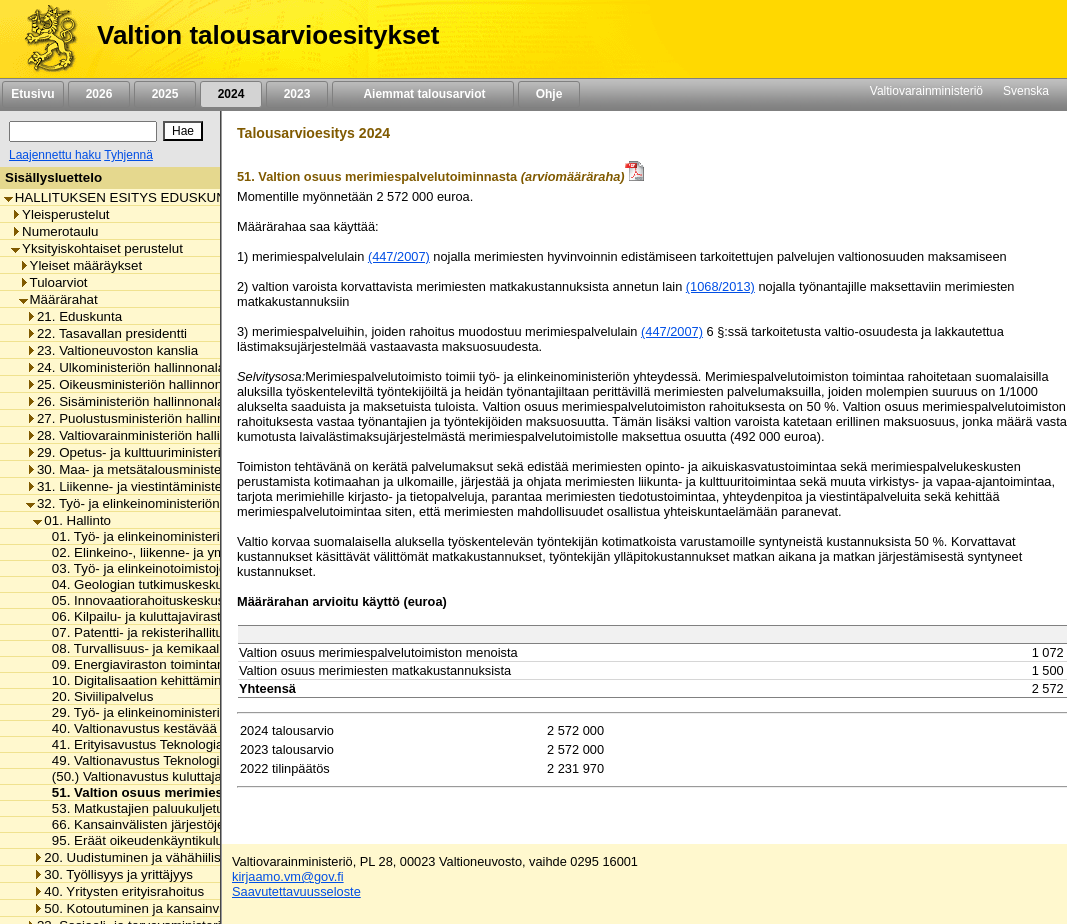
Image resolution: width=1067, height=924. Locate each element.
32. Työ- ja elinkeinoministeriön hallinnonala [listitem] (160, 503)
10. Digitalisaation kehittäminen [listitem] (139, 680)
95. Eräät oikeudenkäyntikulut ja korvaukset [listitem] (175, 840)
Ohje (549, 94)
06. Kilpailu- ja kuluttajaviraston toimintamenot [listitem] (182, 616)
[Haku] (83, 131)
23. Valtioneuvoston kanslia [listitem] (112, 350)
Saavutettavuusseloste (296, 891)
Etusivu (32, 94)
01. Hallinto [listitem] (72, 520)
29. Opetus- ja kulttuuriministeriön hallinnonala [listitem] (168, 452)
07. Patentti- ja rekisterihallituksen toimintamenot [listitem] (190, 632)
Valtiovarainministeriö (926, 91)
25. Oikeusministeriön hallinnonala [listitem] (133, 384)
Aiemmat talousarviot (423, 94)
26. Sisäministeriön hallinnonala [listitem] (125, 401)
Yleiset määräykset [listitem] (81, 265)
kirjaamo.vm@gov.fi (288, 876)
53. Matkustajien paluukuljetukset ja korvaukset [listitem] (186, 808)
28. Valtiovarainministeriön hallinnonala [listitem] (146, 435)
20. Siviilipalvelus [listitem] (97, 696)
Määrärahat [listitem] (58, 299)
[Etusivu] (43, 39)
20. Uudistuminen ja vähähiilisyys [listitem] (136, 857)
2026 (99, 94)
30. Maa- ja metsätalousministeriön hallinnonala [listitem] (172, 469)
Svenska (1026, 91)
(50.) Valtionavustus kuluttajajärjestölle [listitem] (160, 776)
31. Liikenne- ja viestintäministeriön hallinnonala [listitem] (172, 486)
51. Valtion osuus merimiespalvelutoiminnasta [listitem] (192, 792)
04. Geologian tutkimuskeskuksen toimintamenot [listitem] (190, 584)
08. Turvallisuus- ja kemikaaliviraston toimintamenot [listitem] (199, 648)
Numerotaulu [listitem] (54, 231)
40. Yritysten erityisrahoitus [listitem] (118, 891)
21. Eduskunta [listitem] (74, 316)
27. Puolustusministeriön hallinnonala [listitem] (141, 418)
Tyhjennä (128, 155)
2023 (297, 94)
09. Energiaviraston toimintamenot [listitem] (147, 664)
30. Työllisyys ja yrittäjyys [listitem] (113, 874)
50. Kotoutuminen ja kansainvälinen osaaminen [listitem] (178, 908)
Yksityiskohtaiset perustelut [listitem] (97, 248)
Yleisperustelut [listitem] (60, 214)
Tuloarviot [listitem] (53, 282)
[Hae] (183, 131)
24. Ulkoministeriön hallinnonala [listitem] (125, 367)
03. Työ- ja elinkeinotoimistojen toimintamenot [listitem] (181, 568)
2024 (231, 94)
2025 (165, 94)
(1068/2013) (720, 286)
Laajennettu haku (55, 155)
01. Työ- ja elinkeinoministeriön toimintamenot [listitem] (181, 536)
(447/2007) (399, 256)
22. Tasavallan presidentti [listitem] (106, 333)
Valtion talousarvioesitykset (268, 35)
